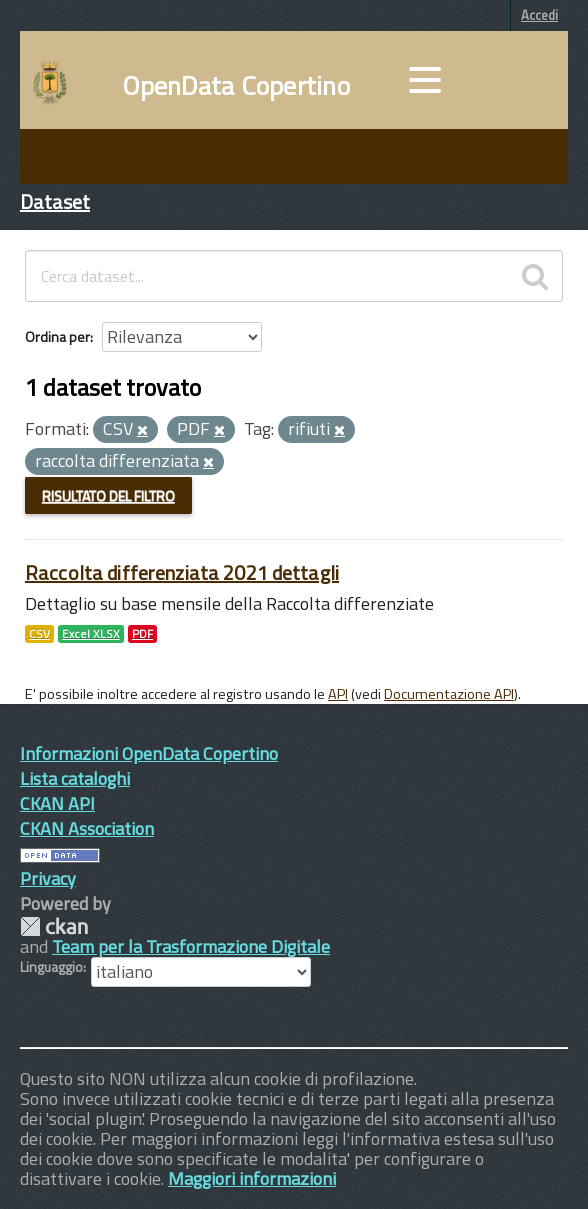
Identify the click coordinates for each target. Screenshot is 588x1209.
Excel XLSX (91, 634)
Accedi (539, 15)
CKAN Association (87, 828)
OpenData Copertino (236, 86)
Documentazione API (449, 694)
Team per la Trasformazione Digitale (191, 946)
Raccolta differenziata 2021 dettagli (182, 572)
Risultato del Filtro (108, 495)
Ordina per (57, 336)
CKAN (54, 926)
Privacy (48, 878)
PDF (142, 634)
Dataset (55, 201)
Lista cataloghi (75, 778)
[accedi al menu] (425, 80)
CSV (39, 634)
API (338, 694)
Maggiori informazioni (252, 1178)
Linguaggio (51, 967)
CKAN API (57, 803)
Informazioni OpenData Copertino (149, 753)
